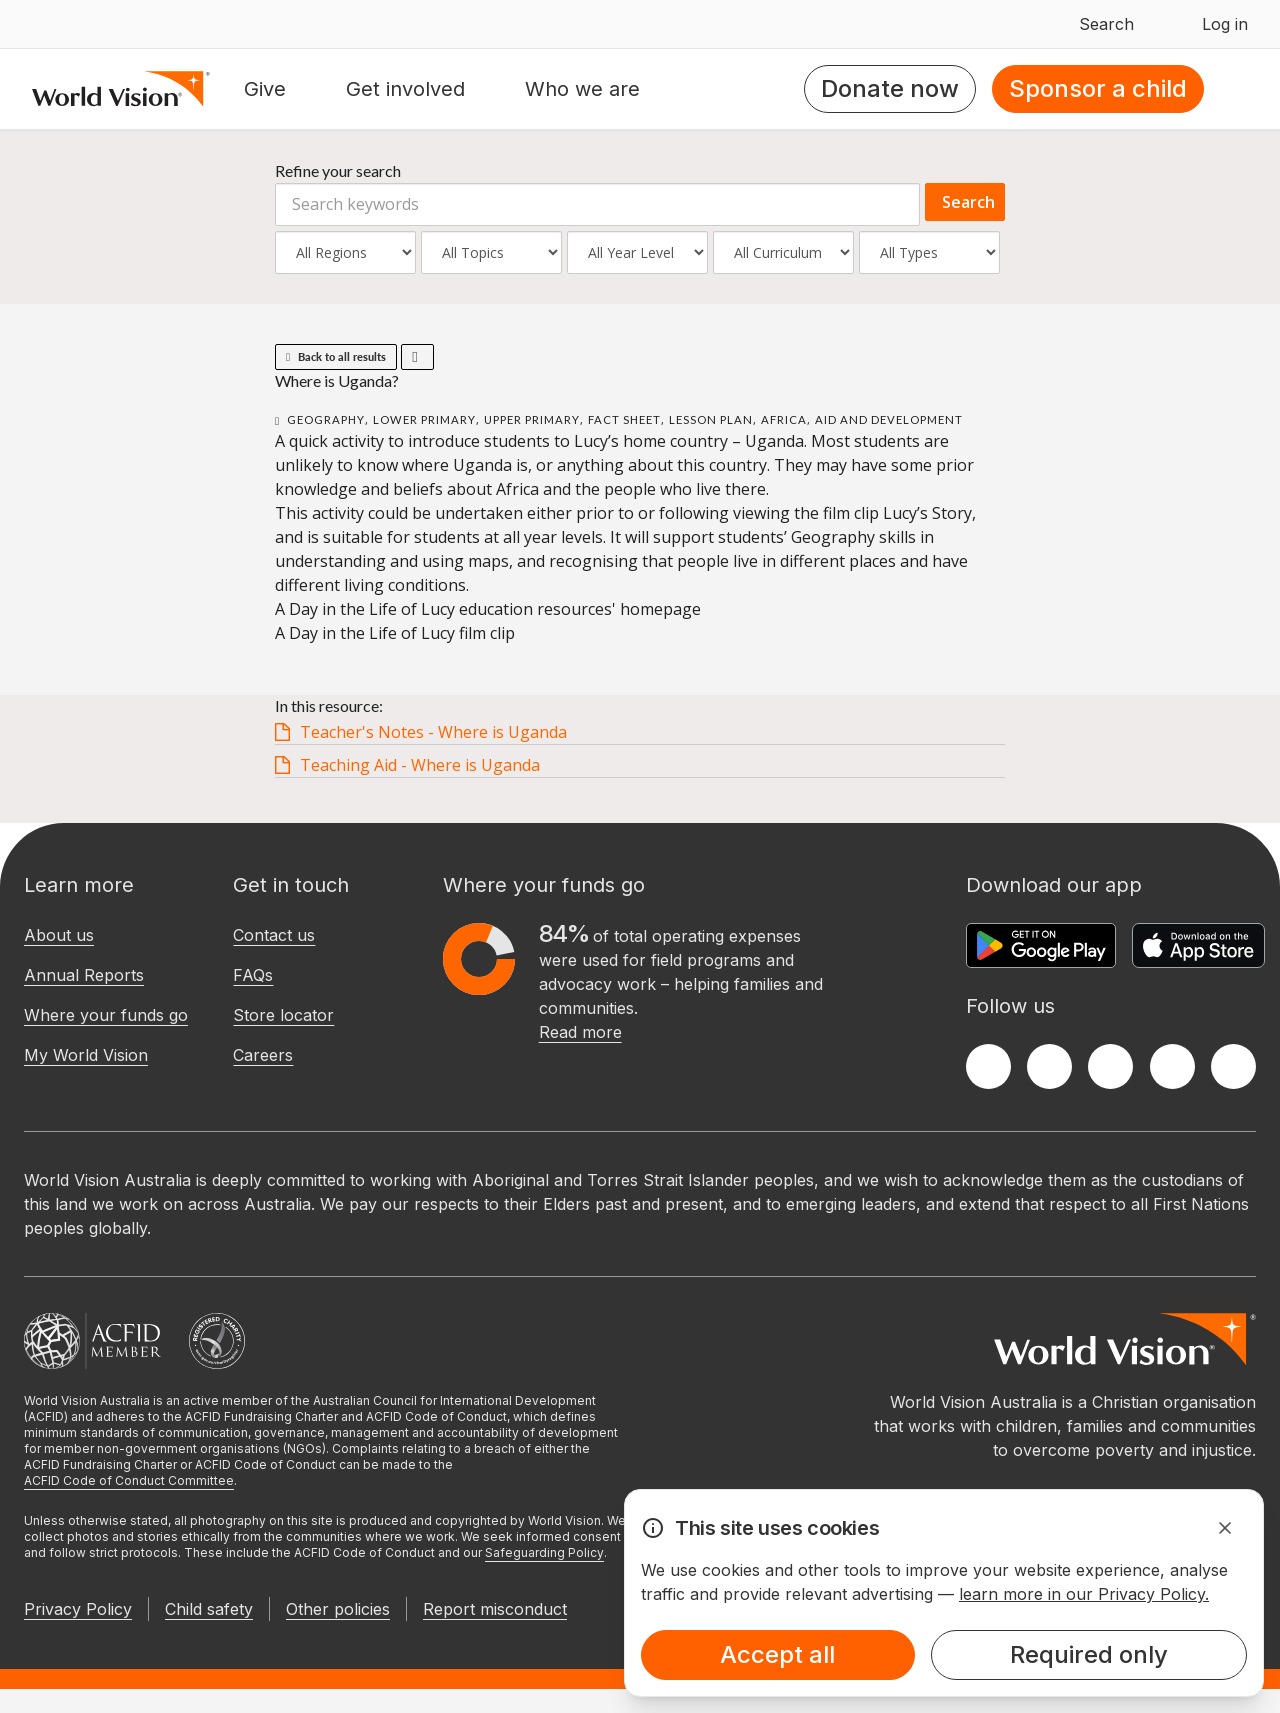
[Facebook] (988, 1066)
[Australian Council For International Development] (92, 1341)
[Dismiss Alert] (1225, 1528)
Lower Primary (424, 419)
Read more (580, 1032)
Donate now (890, 88)
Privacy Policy (78, 1609)
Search (968, 202)
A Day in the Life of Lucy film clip (395, 633)
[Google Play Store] (1041, 945)
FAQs (253, 975)
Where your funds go (106, 1015)
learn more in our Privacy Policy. (1084, 1594)
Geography (326, 419)
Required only (1089, 1654)
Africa (784, 419)
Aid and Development (889, 419)
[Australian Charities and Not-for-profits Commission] (217, 1341)
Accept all (777, 1654)
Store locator (283, 1015)
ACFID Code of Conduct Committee (129, 1480)
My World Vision (86, 1055)
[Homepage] (121, 89)
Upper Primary (532, 419)
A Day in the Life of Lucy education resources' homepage (488, 609)
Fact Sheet (624, 419)
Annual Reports (84, 975)
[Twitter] (1049, 1066)
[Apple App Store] (1198, 945)
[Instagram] (1110, 1066)
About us (59, 935)
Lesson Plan (711, 419)
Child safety (209, 1609)
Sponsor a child (1098, 88)
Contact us (274, 935)
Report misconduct (495, 1609)
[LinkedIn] (1172, 1066)
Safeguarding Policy (544, 1552)
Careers (263, 1055)
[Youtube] (1233, 1066)
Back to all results (336, 356)
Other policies (338, 1609)
